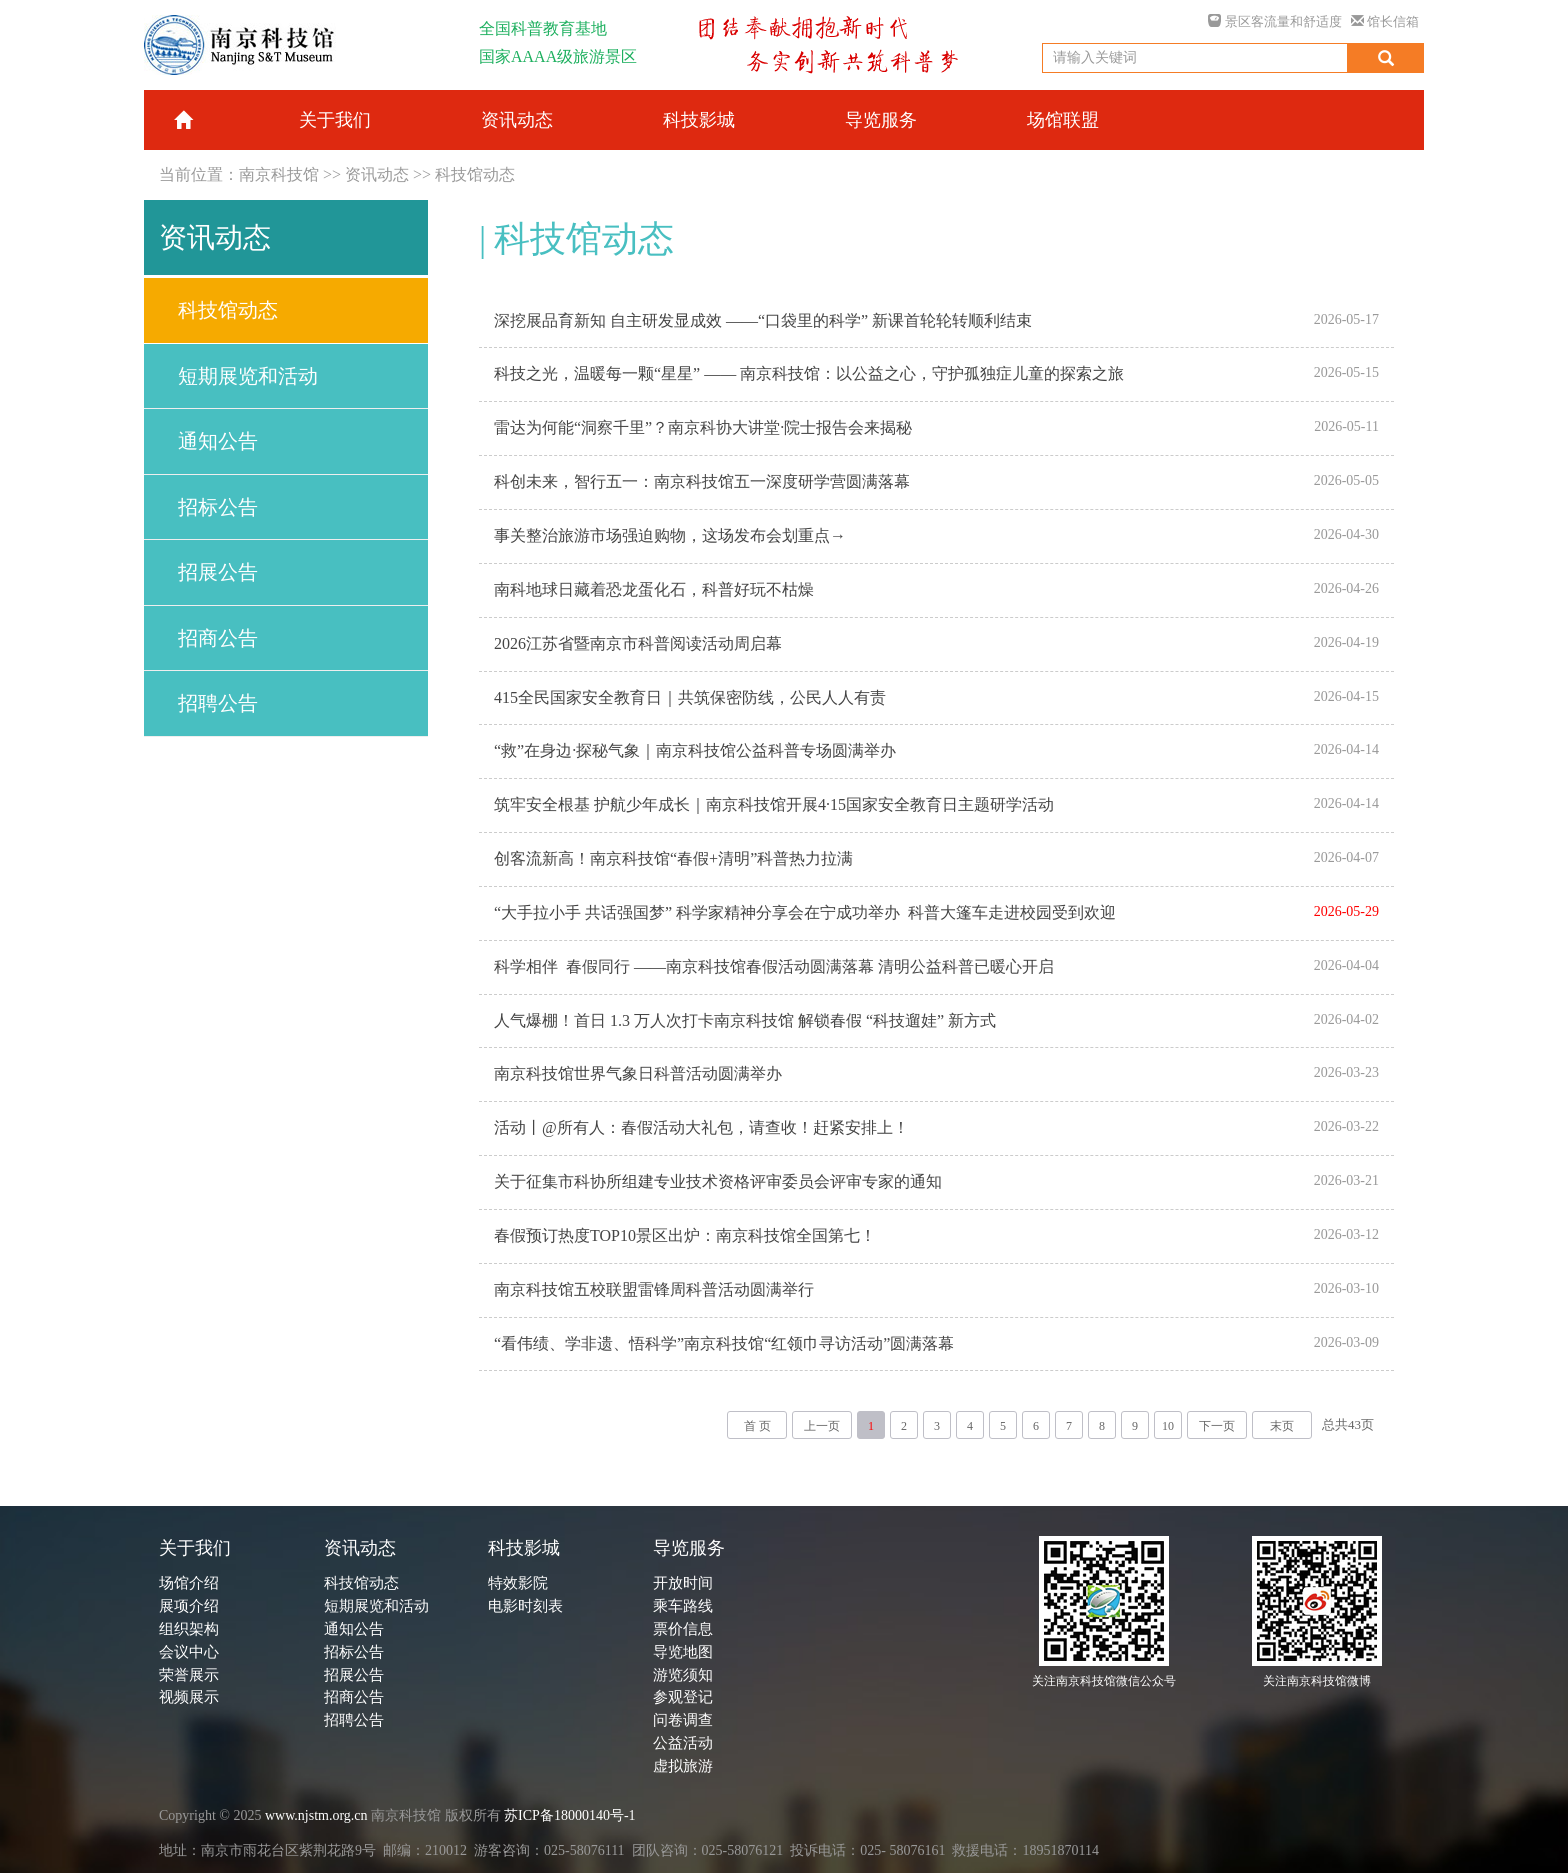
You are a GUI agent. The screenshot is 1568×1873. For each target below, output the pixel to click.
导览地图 (683, 1652)
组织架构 (189, 1629)
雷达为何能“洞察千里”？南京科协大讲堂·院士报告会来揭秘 (703, 427)
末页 (1282, 1426)
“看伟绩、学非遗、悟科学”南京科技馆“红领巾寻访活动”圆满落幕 (724, 1343)
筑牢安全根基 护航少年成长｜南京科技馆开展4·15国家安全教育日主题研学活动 (774, 804)
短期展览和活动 (248, 376)
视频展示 (189, 1697)
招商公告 (218, 638)
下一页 (1217, 1426)
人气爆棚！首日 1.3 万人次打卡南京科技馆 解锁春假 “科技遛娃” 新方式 (745, 1020)
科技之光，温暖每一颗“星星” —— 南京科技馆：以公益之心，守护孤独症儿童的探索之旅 (809, 373)
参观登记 (683, 1697)
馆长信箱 (1385, 21)
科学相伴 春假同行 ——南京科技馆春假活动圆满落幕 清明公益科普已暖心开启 (774, 966)
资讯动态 (377, 174)
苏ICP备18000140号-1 (569, 1815)
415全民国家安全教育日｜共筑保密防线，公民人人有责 (690, 697)
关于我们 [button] (335, 120)
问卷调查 (683, 1720)
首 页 (757, 1426)
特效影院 (518, 1583)
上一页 (822, 1426)
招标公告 (218, 507)
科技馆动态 (475, 174)
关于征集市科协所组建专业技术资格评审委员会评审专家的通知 (718, 1181)
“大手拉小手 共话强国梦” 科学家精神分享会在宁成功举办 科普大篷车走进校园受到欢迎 (805, 912)
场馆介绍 (189, 1583)
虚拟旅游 (683, 1766)
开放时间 (683, 1583)
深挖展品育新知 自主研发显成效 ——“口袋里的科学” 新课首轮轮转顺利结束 (763, 320)
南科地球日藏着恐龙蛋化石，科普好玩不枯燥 (654, 589)
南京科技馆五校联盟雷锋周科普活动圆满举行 (654, 1289)
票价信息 (683, 1629)
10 (1168, 1426)
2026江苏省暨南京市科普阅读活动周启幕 (638, 643)
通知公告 (218, 441)
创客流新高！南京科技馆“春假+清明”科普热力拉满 (673, 858)
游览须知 (683, 1675)
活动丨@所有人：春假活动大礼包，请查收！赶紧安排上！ (701, 1127)
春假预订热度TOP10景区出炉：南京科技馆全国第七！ (685, 1235)
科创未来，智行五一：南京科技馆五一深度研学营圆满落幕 (702, 481)
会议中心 (189, 1652)
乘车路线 (683, 1606)
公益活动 (683, 1743)
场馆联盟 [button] (1063, 120)
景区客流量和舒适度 (1274, 21)
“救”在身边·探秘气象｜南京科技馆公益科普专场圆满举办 (695, 750)
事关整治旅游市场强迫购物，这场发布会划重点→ (670, 535)
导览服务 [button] (881, 120)
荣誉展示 (189, 1675)
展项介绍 (189, 1606)
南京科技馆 (279, 174)
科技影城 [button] (699, 120)
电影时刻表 (525, 1606)
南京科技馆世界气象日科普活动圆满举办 (638, 1073)
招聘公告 (218, 703)
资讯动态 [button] (517, 120)
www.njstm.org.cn (316, 1815)
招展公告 (218, 572)
